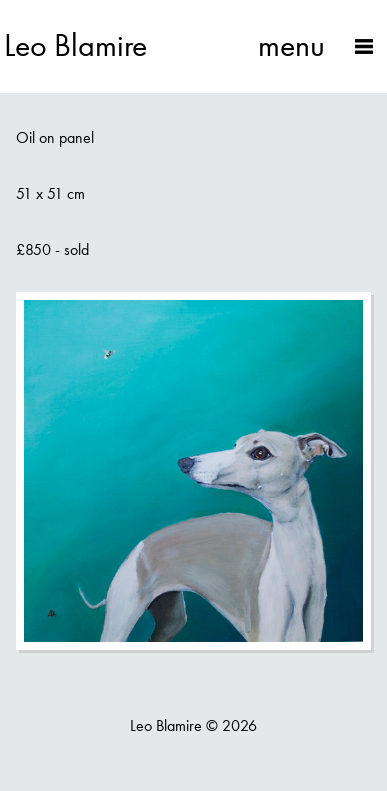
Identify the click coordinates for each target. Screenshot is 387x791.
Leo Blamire (75, 45)
